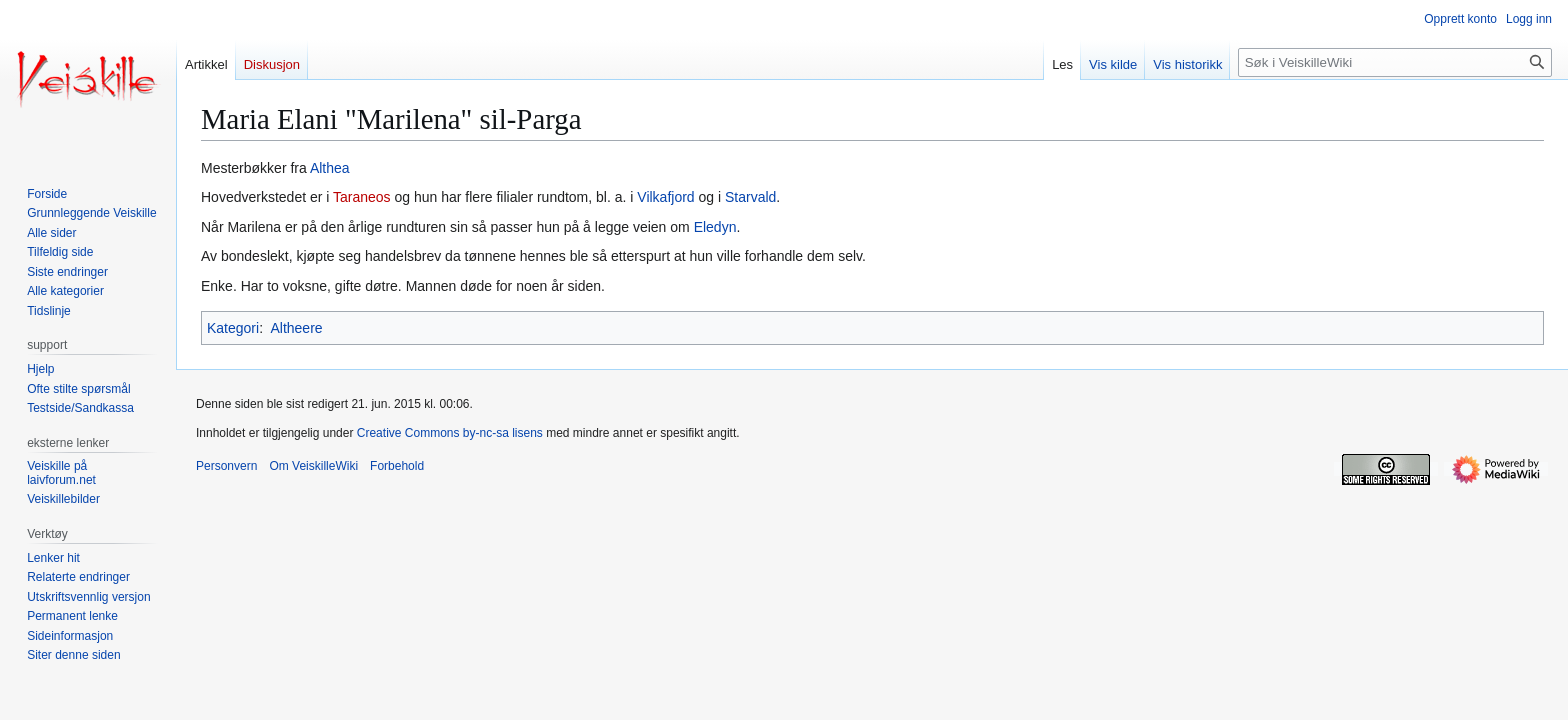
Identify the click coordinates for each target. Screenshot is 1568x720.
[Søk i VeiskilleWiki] (1395, 62)
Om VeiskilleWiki (313, 466)
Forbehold (397, 466)
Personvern (226, 466)
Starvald (750, 197)
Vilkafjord (665, 197)
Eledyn (715, 227)
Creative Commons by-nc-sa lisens (450, 433)
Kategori (233, 328)
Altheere (296, 328)
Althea (330, 168)
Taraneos (362, 197)
